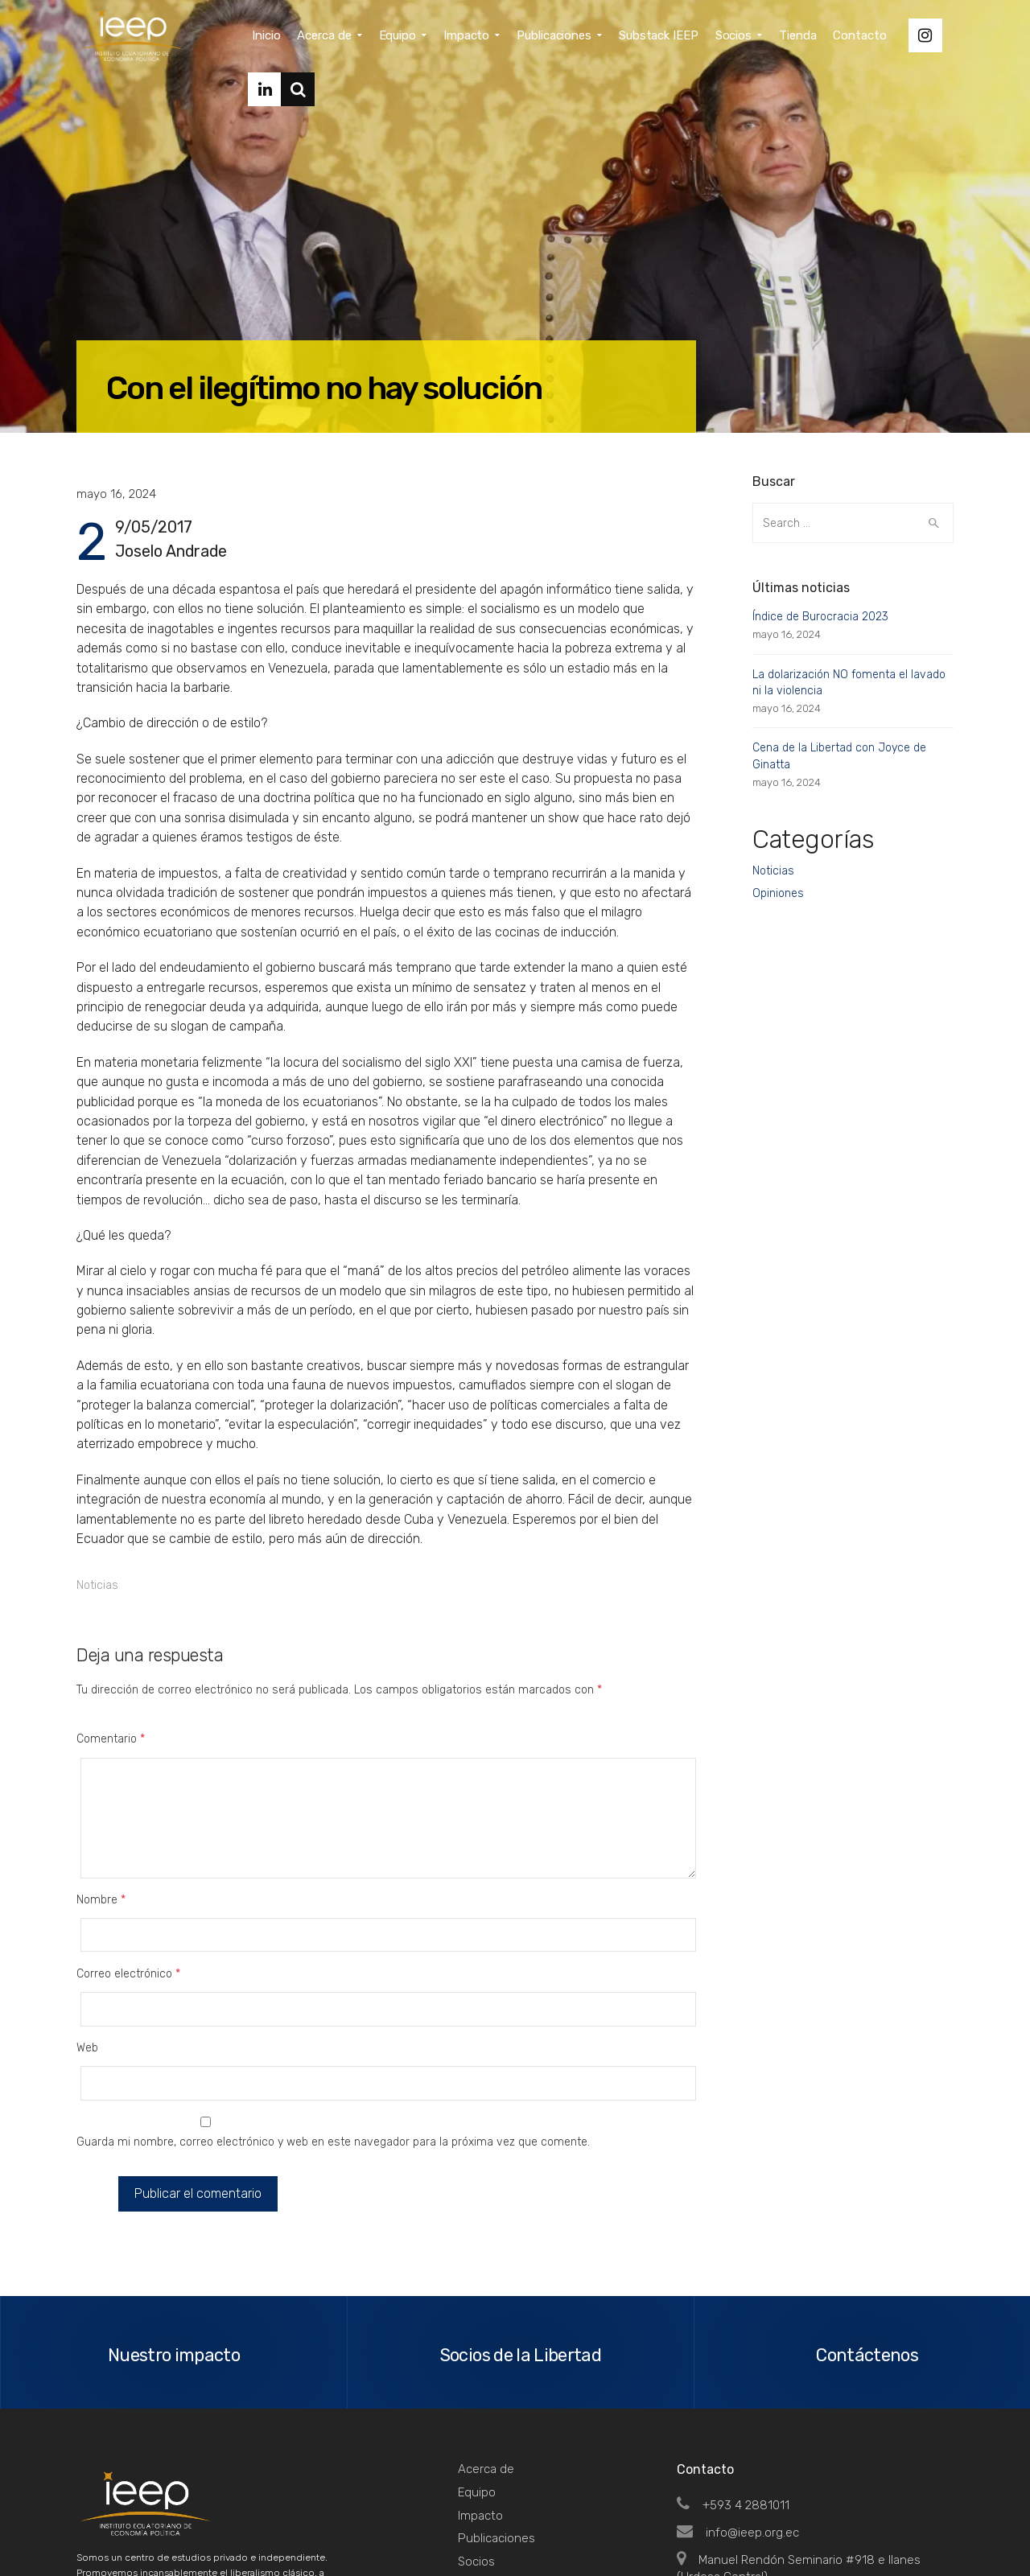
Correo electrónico (128, 1907)
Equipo (477, 2350)
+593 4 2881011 (733, 2363)
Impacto (480, 2373)
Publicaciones (496, 2396)
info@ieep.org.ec (738, 2390)
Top (933, 2528)
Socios (476, 2419)
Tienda (477, 2442)
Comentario (110, 1739)
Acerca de (486, 2326)
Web (87, 1948)
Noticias (97, 1585)
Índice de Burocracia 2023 (820, 616)
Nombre (101, 1866)
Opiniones (778, 893)
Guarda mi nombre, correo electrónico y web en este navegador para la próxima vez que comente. (333, 2009)
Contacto (484, 2466)
